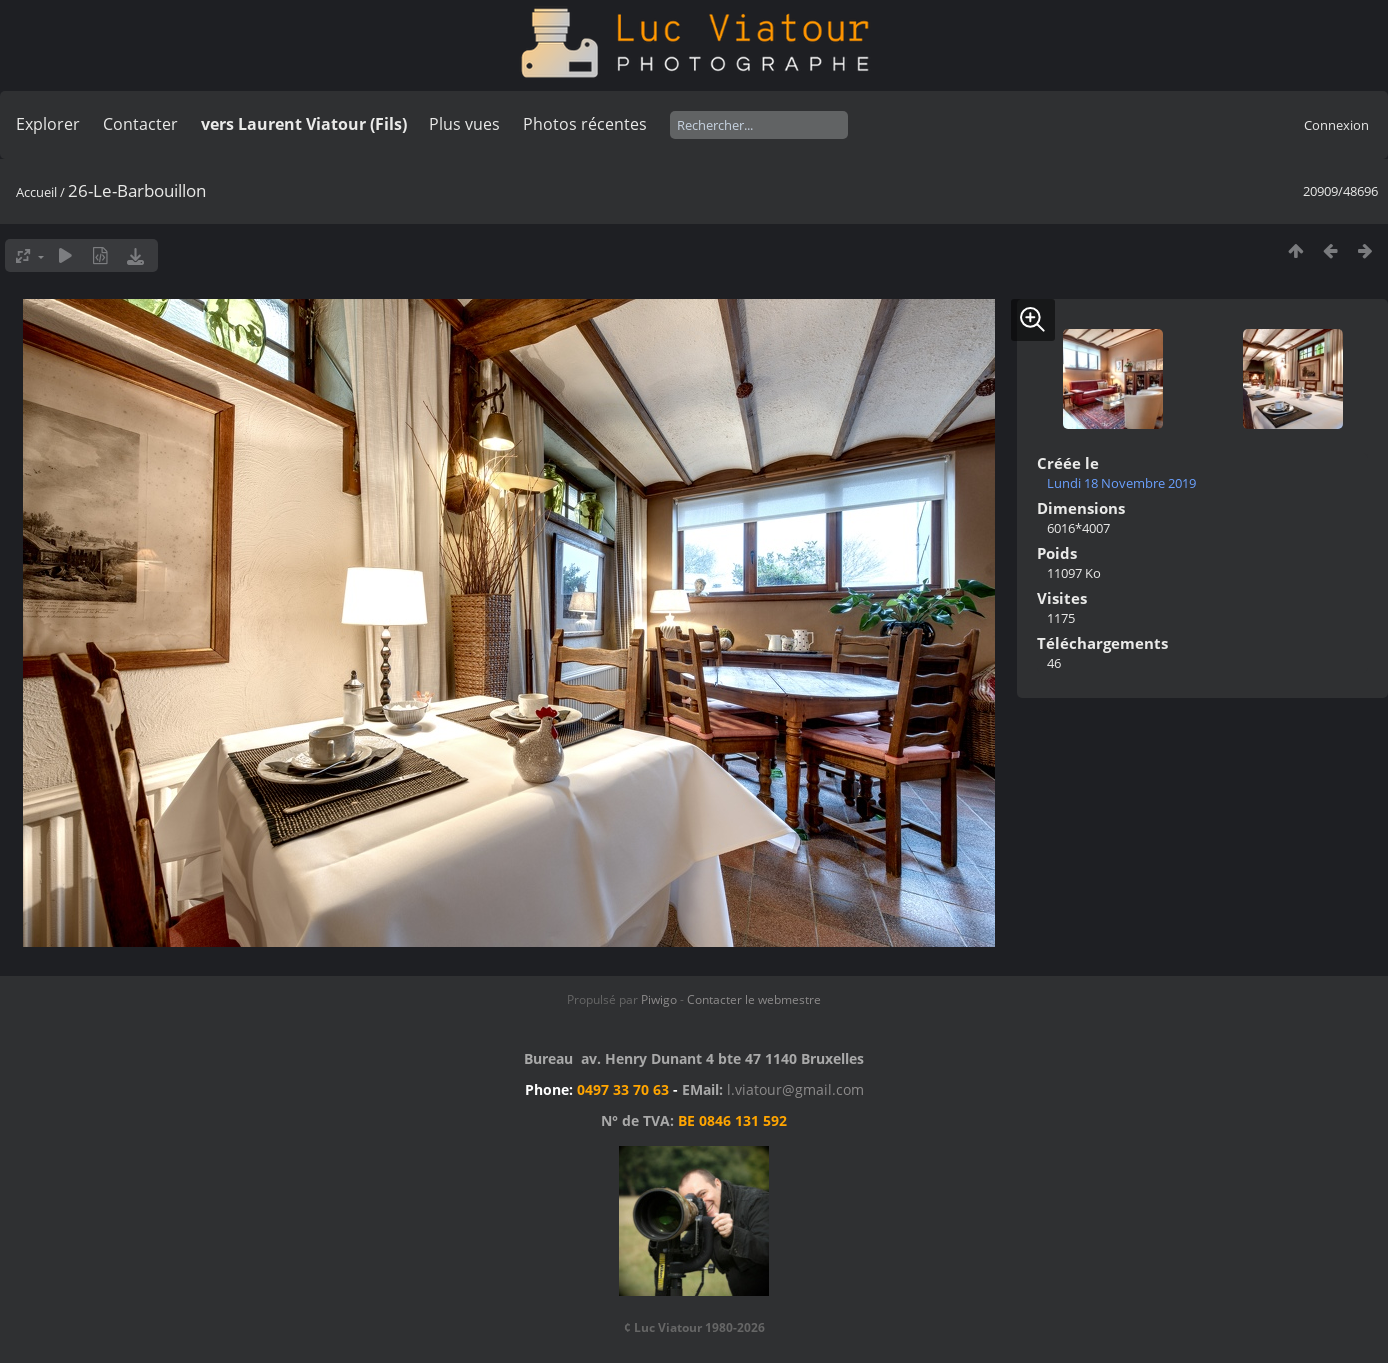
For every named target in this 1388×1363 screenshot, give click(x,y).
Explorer (48, 124)
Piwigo (659, 999)
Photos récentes (585, 124)
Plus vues (464, 124)
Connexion (1336, 125)
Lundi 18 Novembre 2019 (1121, 483)
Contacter (140, 124)
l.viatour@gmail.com (795, 1089)
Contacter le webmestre (754, 999)
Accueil (36, 192)
